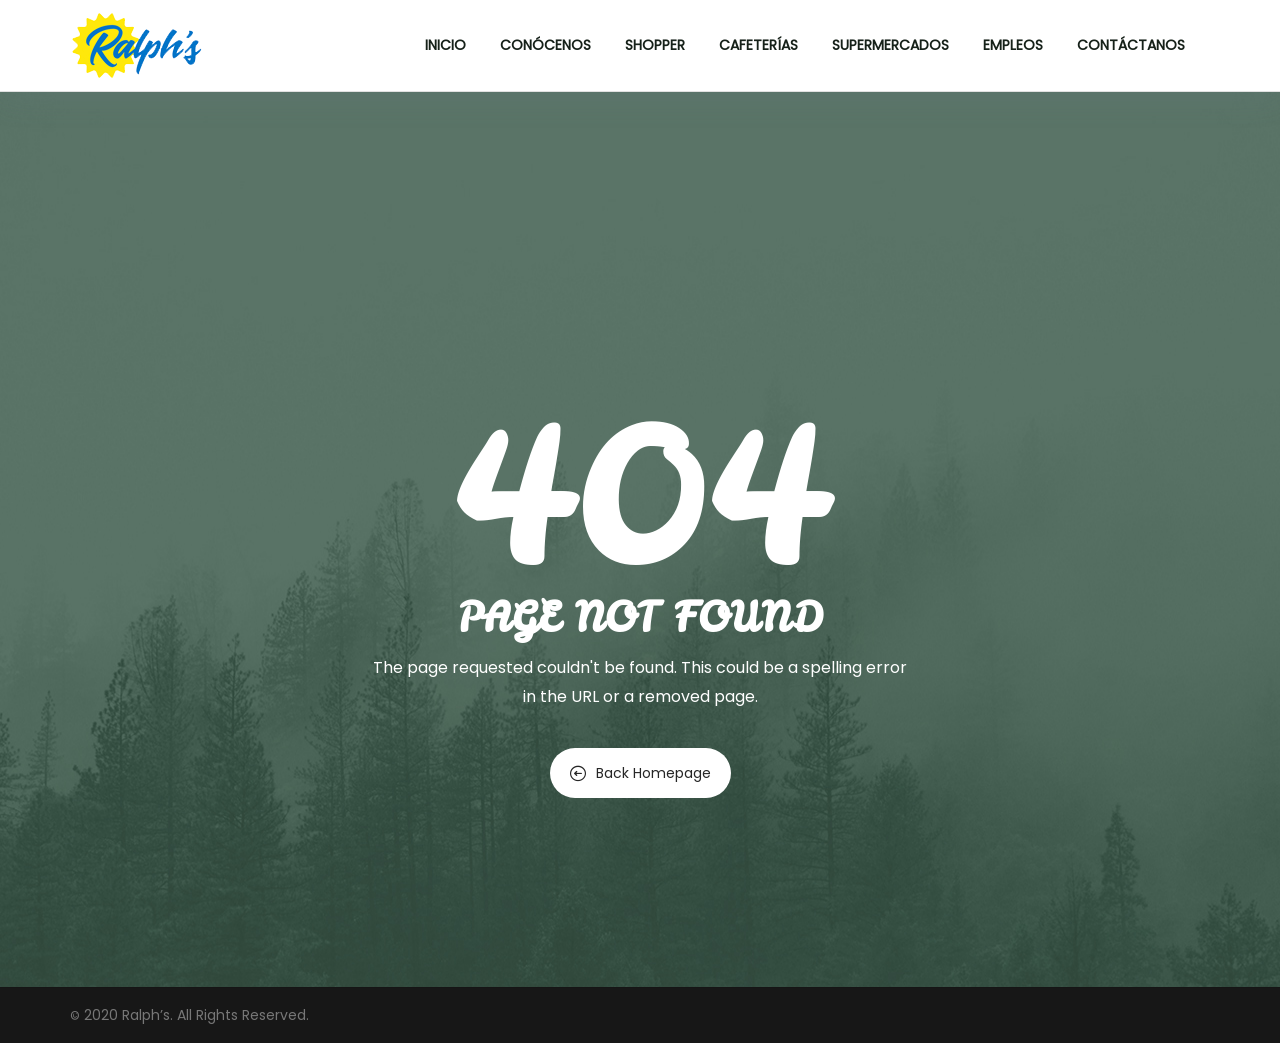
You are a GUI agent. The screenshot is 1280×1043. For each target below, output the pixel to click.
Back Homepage (640, 773)
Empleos (1013, 45)
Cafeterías (758, 45)
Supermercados (890, 45)
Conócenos (545, 45)
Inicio (445, 45)
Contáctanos (1131, 45)
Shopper (655, 45)
